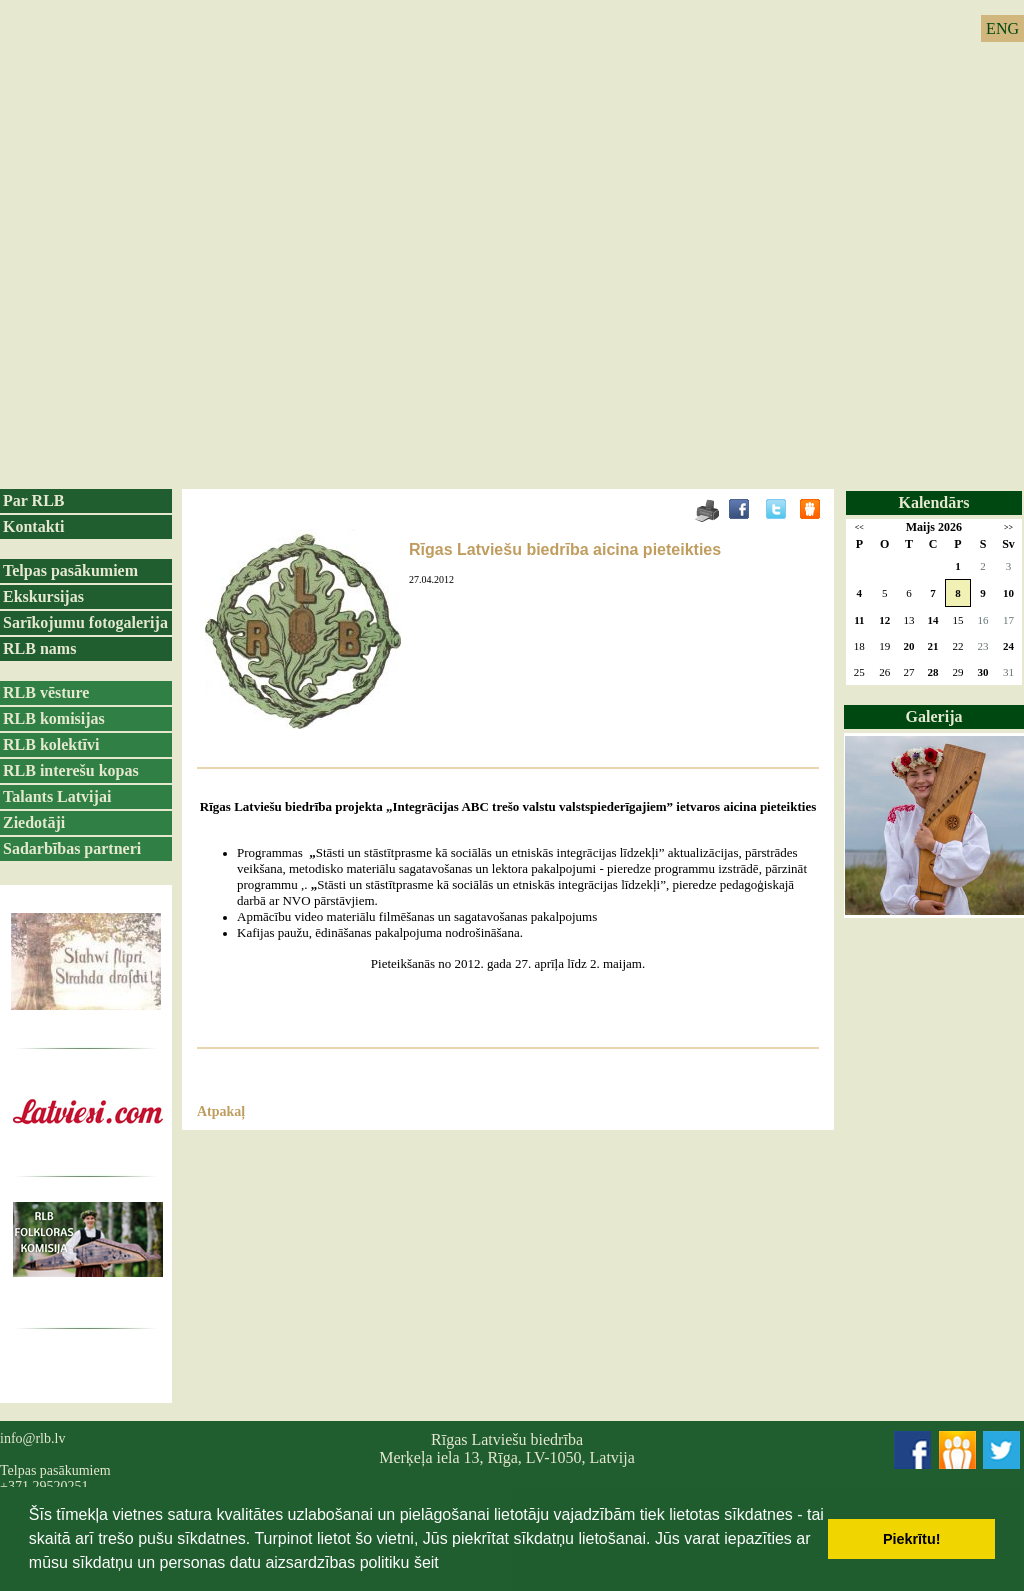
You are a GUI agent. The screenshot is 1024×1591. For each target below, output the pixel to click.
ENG (1002, 28)
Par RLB (33, 500)
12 (884, 620)
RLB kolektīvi (51, 744)
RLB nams (39, 648)
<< (859, 527)
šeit (426, 1562)
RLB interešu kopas (71, 770)
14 (933, 620)
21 (933, 646)
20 (908, 646)
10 (1008, 593)
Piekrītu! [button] (912, 1539)
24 (1008, 646)
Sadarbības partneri (72, 848)
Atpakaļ (221, 1111)
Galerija (934, 716)
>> (1008, 527)
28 (933, 672)
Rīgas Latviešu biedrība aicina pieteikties (565, 549)
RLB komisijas (54, 718)
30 (982, 672)
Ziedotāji (34, 822)
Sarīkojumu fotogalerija (85, 622)
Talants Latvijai (57, 796)
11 (859, 620)
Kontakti (33, 526)
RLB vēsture (46, 692)
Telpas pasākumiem (70, 570)
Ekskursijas (43, 596)
